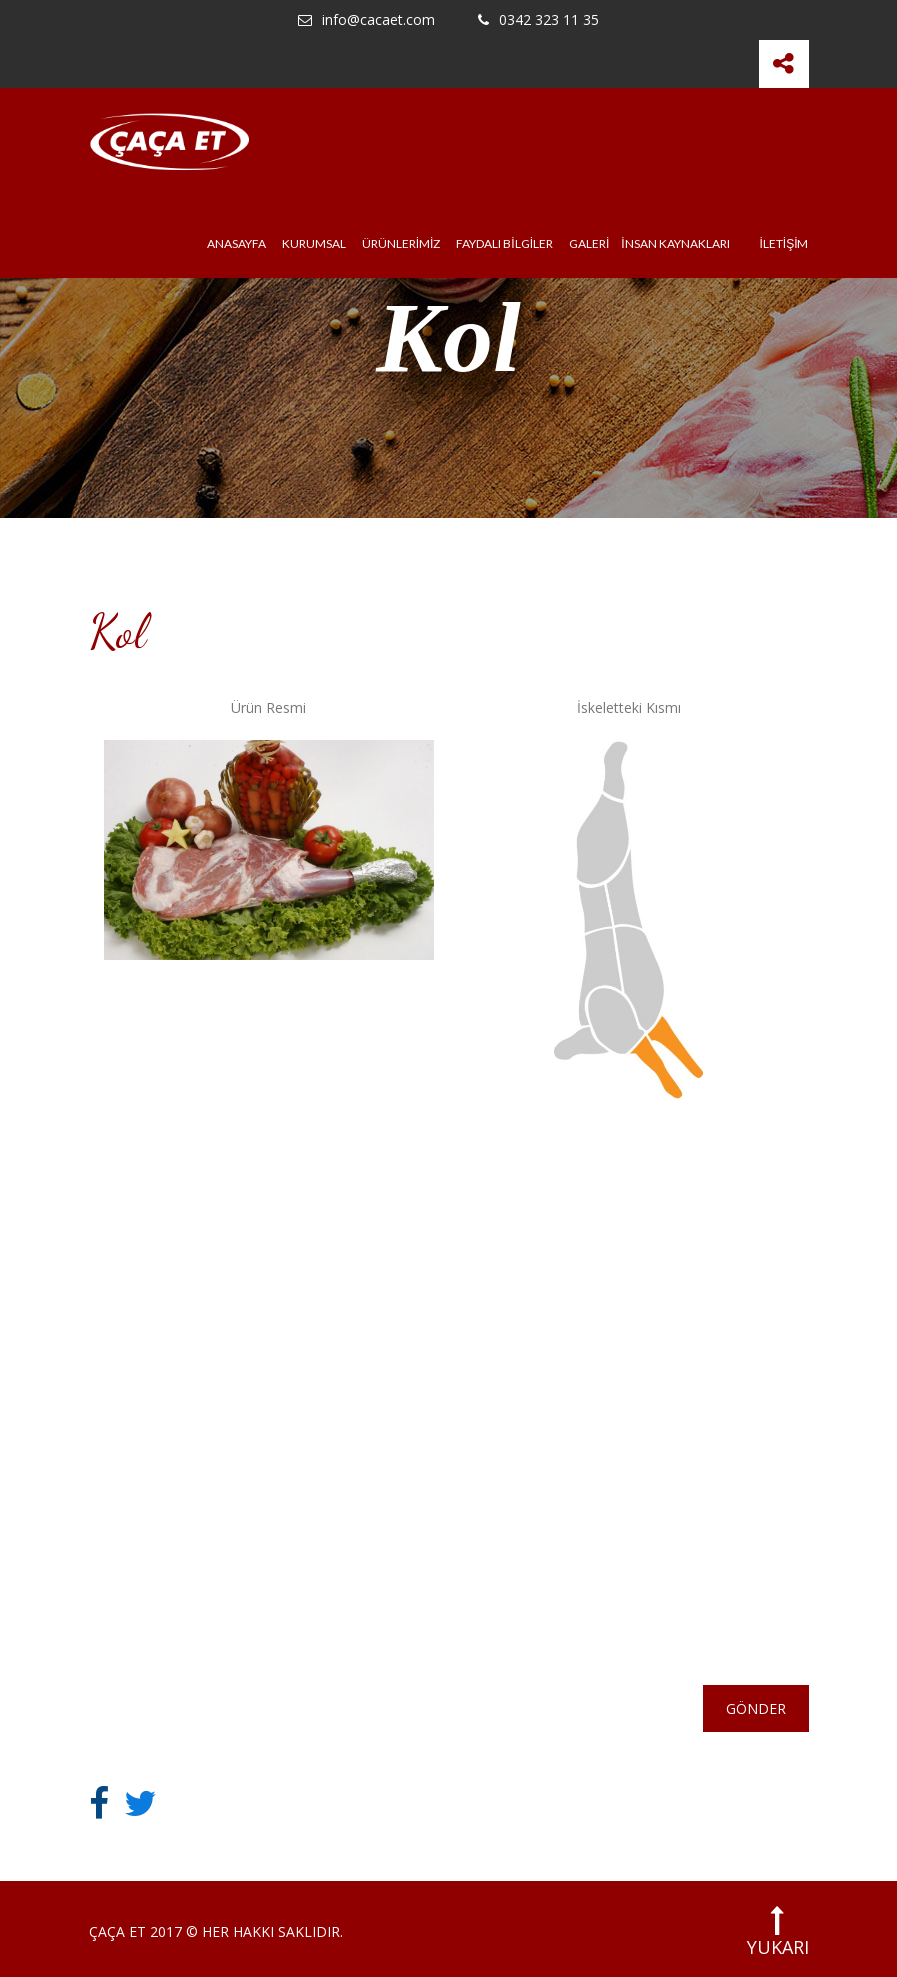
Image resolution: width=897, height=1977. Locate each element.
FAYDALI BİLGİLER (504, 244)
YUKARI (778, 1932)
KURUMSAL (314, 244)
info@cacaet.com (366, 20)
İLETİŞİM (783, 244)
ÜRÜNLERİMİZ (401, 244)
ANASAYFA (236, 244)
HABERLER (388, 1412)
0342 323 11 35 (538, 20)
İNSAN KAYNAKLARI (675, 244)
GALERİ (589, 244)
